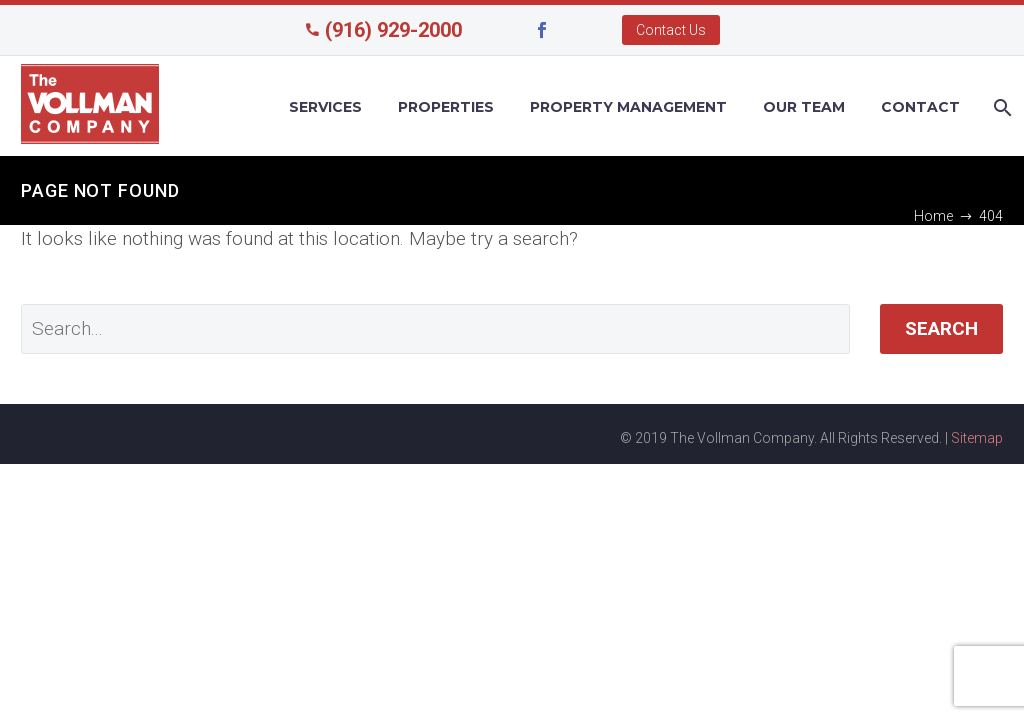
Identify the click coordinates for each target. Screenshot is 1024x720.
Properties (446, 107)
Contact (920, 107)
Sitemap (977, 438)
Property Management (628, 107)
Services (325, 107)
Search (941, 328)
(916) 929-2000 (393, 30)
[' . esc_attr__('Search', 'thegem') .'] (435, 329)
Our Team (804, 107)
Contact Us (671, 30)
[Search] (1000, 107)
